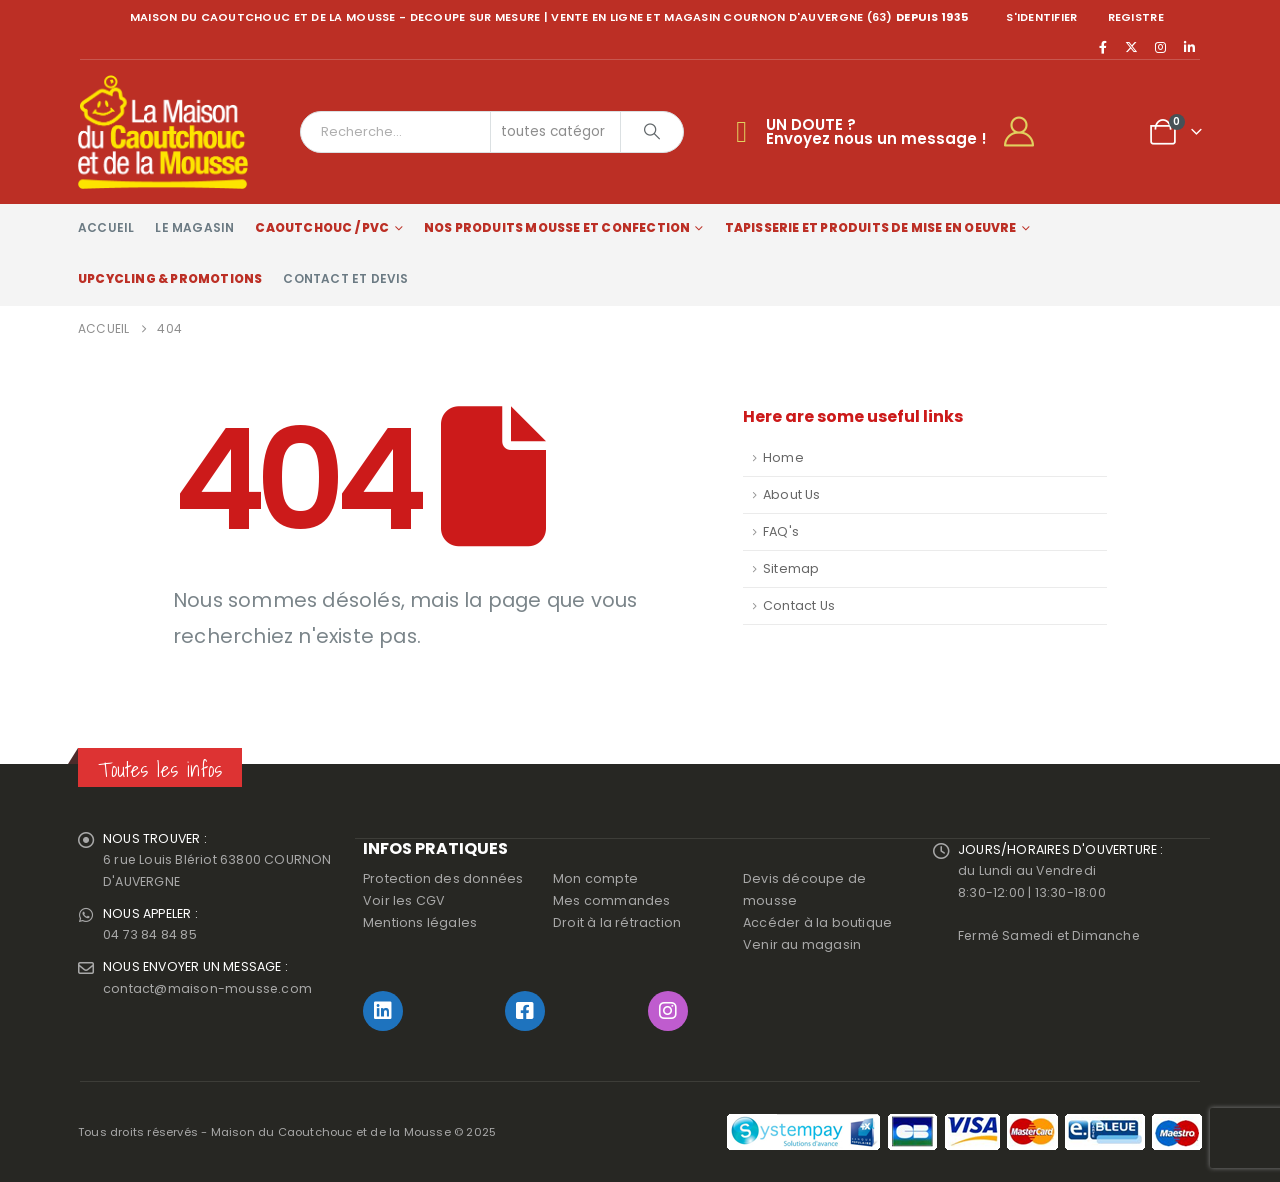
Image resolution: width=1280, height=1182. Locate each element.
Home (783, 457)
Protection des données (443, 878)
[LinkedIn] (1189, 47)
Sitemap (791, 568)
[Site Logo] (163, 132)
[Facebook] (1103, 47)
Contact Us (799, 605)
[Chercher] (652, 132)
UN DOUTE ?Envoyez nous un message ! (876, 131)
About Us (792, 494)
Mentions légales (420, 922)
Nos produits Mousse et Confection (557, 227)
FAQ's (781, 531)
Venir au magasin (802, 944)
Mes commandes (612, 900)
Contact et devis (345, 278)
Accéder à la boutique (817, 922)
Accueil (106, 227)
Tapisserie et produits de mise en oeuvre (871, 227)
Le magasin (194, 227)
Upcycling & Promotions (170, 278)
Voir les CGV (404, 900)
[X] (1132, 47)
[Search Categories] (556, 132)
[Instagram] (1161, 47)
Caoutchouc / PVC (322, 227)
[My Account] (1027, 132)
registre (1136, 17)
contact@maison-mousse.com (208, 990)
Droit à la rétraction (617, 922)
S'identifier (1041, 17)
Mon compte (595, 878)
